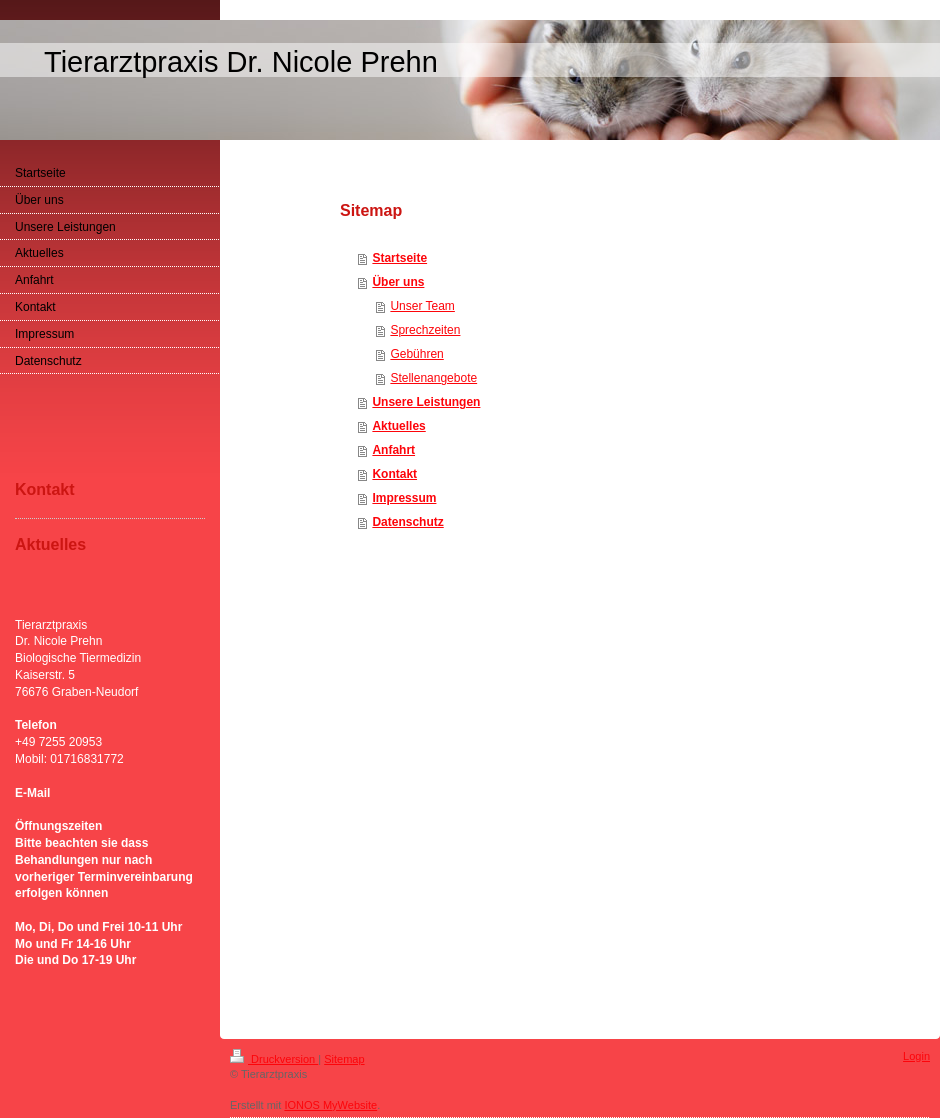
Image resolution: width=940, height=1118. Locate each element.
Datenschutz (407, 522)
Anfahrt (393, 450)
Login (916, 1056)
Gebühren (416, 354)
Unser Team (422, 306)
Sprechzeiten (425, 330)
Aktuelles (398, 426)
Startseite (399, 258)
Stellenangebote (433, 378)
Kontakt (394, 474)
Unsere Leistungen (426, 402)
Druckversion (274, 1059)
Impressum (404, 498)
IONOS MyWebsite (330, 1105)
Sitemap (344, 1059)
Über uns (398, 282)
